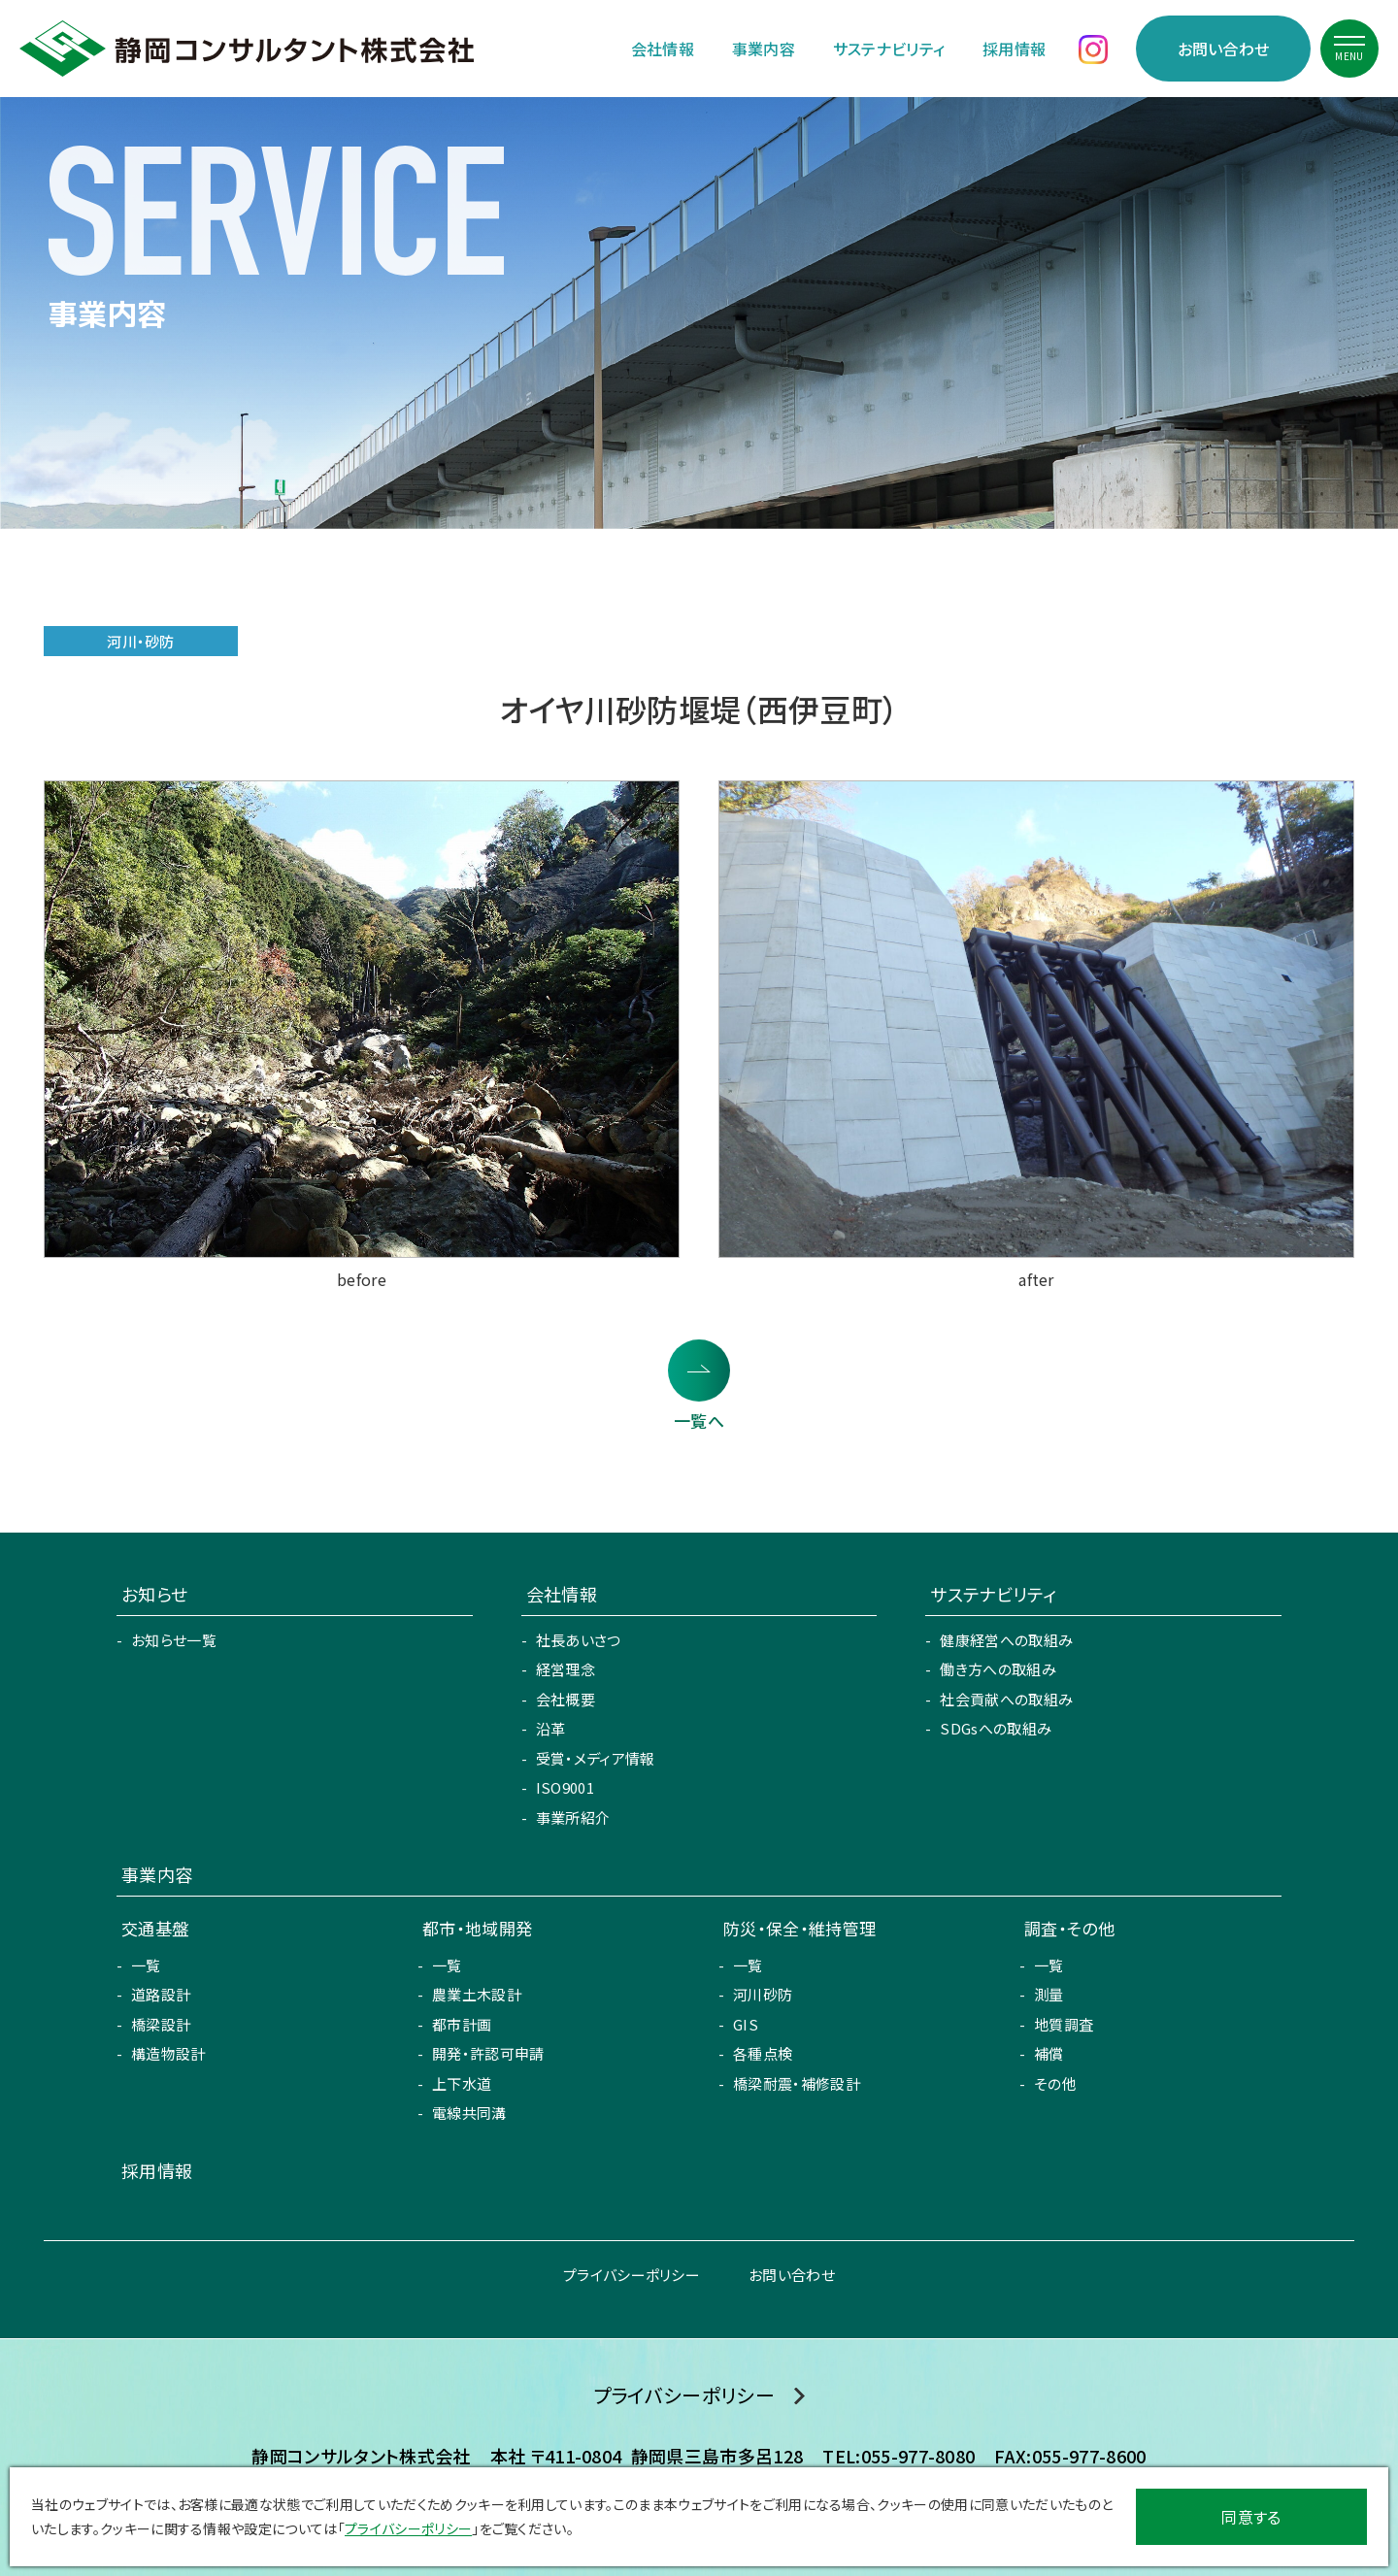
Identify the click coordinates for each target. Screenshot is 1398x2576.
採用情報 (1014, 48)
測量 (1049, 1994)
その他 (1055, 2083)
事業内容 (763, 48)
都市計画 (461, 2024)
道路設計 (160, 1994)
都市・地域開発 (477, 1928)
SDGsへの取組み (995, 1728)
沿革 (551, 1728)
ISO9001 (565, 1787)
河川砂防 (762, 1994)
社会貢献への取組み (1006, 1699)
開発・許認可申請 (488, 2053)
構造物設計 (168, 2053)
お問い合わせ (1224, 48)
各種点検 (762, 2053)
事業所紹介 (573, 1817)
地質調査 (1063, 2024)
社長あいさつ (578, 1640)
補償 (1049, 2053)
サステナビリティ (889, 48)
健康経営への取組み (1006, 1640)
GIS (745, 2024)
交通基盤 (154, 1928)
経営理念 (565, 1669)
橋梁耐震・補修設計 (796, 2083)
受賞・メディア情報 (595, 1758)
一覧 (146, 1965)
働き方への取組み (998, 1669)
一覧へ (699, 1420)
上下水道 (461, 2083)
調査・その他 (1069, 1928)
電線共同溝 (469, 2112)
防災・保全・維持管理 (799, 1928)
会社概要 (565, 1699)
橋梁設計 (160, 2024)
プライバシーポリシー (631, 2274)
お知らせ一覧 (173, 1640)
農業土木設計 (476, 1994)
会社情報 (662, 48)
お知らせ (154, 1593)
